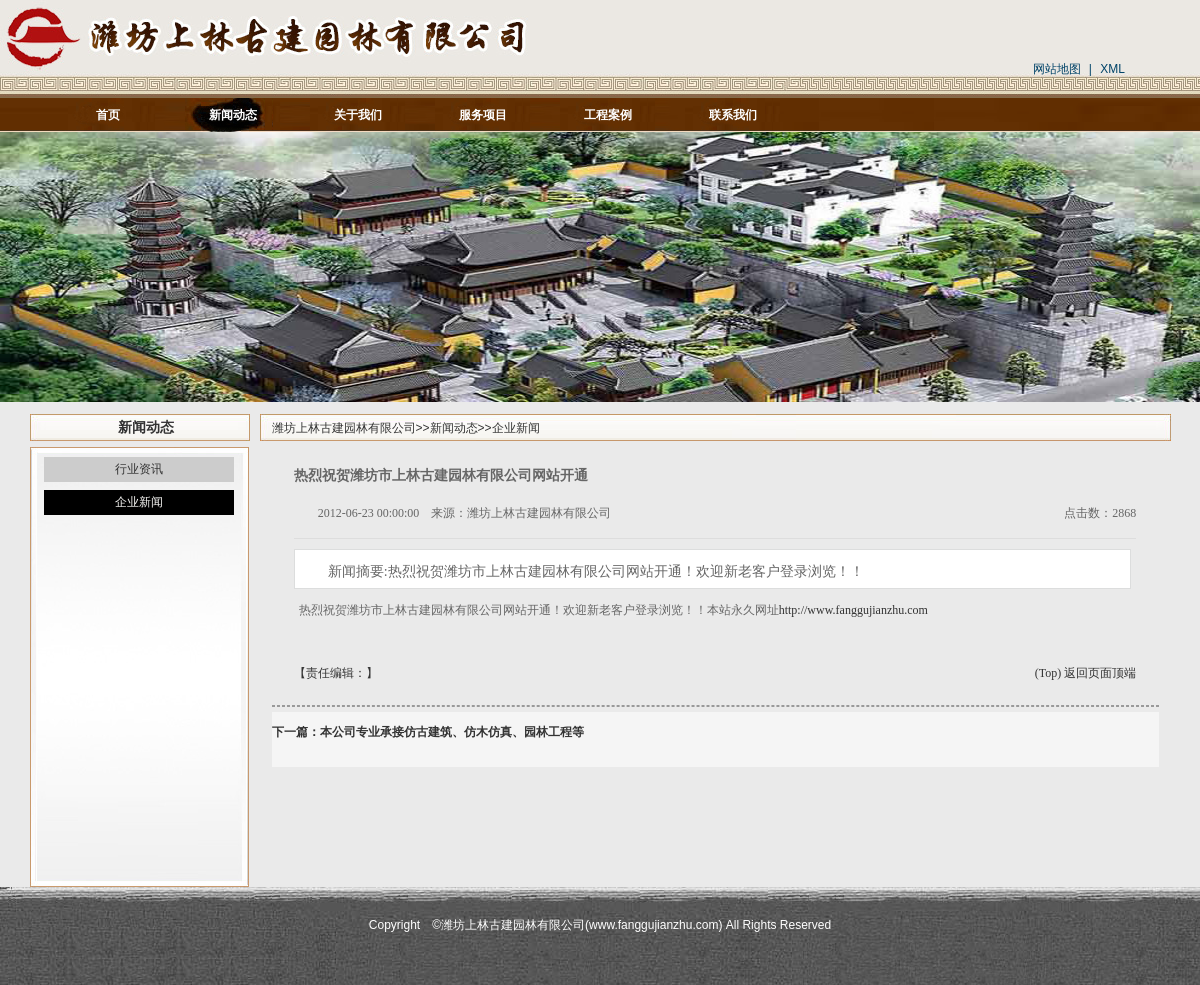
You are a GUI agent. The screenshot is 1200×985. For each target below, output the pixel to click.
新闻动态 (454, 428)
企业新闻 (139, 502)
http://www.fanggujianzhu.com (853, 610)
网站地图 (1057, 69)
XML (1112, 69)
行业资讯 (139, 469)
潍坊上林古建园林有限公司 (344, 428)
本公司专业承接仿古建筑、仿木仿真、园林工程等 (452, 732)
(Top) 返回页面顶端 (1085, 673)
